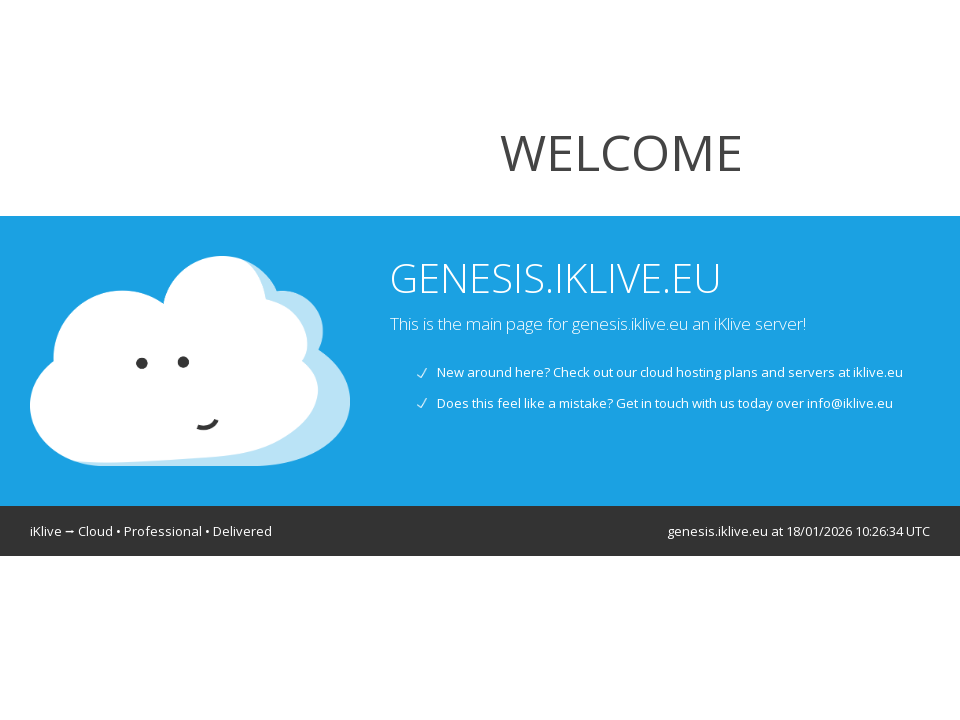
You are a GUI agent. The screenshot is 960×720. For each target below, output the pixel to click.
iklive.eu (878, 372)
